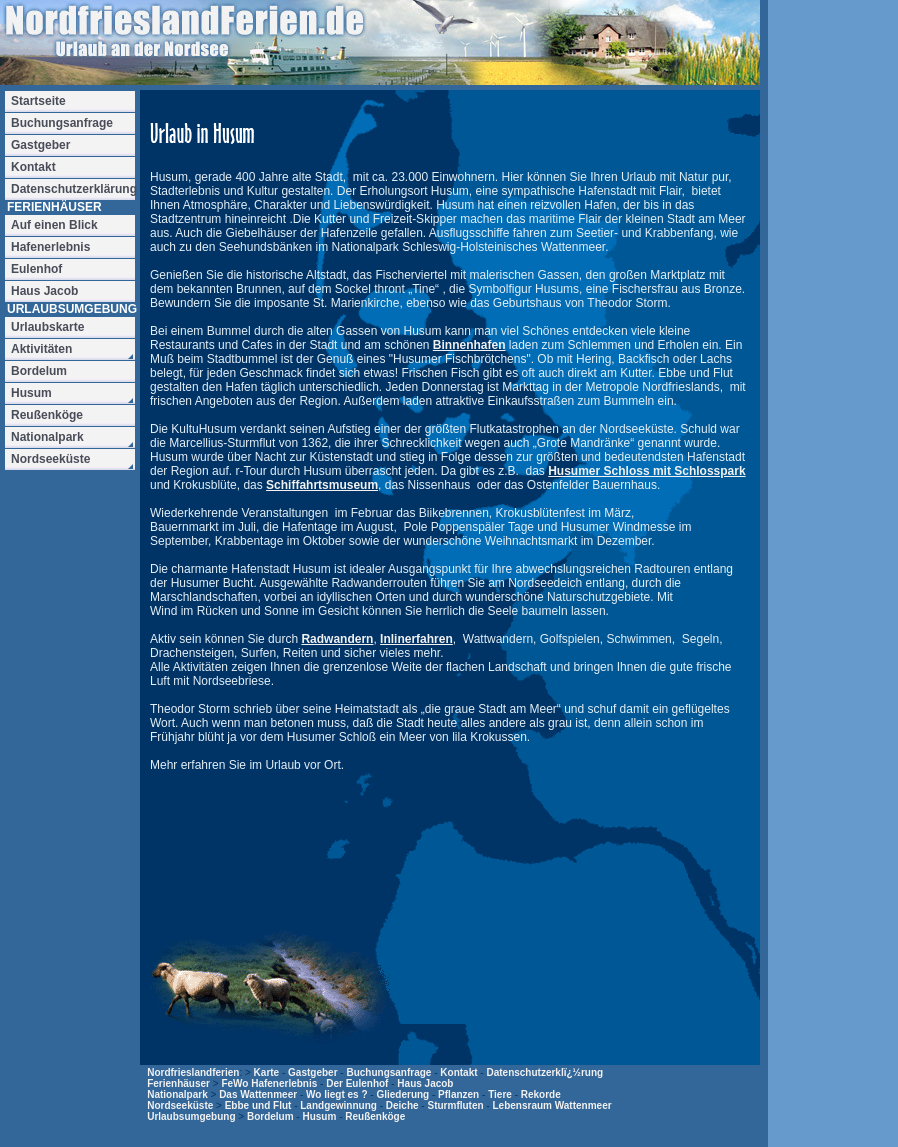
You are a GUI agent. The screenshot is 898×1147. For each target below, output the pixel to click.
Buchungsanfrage (388, 1072)
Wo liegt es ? (337, 1094)
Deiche (402, 1105)
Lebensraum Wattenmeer (551, 1105)
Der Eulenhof (357, 1083)
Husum (319, 1116)
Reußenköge (375, 1116)
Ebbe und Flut (258, 1105)
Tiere (500, 1094)
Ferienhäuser (178, 1083)
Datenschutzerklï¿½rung (544, 1072)
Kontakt (458, 1072)
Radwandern (337, 639)
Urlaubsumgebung (191, 1116)
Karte (267, 1072)
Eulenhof (36, 269)
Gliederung (402, 1094)
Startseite (38, 101)
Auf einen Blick (54, 225)
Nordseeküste (180, 1105)
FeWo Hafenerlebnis (269, 1083)
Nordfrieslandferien (193, 1072)
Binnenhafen (469, 345)
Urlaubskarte (47, 327)
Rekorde (541, 1094)
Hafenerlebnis (50, 247)
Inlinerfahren (416, 639)
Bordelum (270, 1116)
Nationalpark (177, 1094)
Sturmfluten (455, 1105)
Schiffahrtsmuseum (322, 485)
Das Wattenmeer (258, 1094)
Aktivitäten (41, 349)
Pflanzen (458, 1094)
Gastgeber (312, 1072)
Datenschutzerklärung (73, 189)
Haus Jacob (425, 1083)
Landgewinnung (338, 1105)
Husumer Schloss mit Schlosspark (646, 471)
